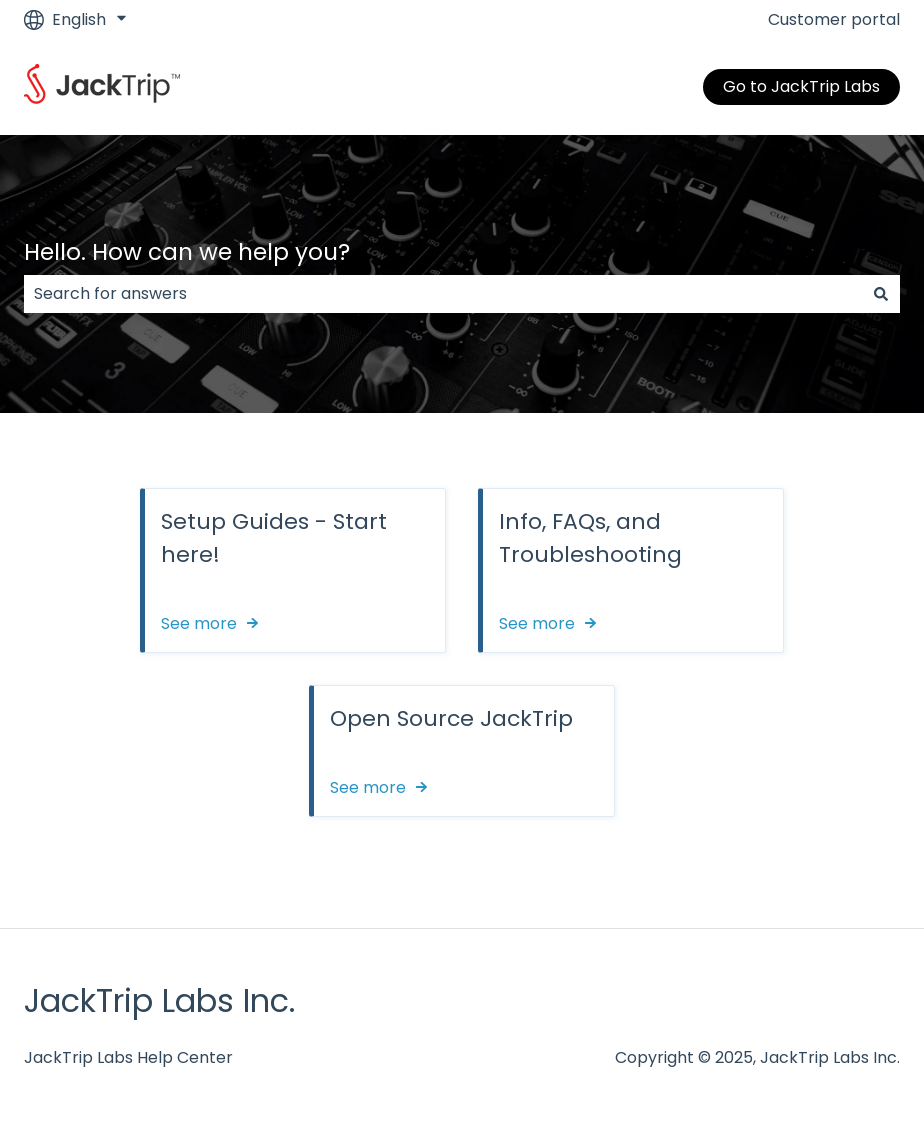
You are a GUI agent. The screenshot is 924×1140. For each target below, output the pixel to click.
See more (199, 624)
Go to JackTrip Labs (801, 86)
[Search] (881, 294)
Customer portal (834, 20)
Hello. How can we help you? (187, 252)
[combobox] (443, 294)
